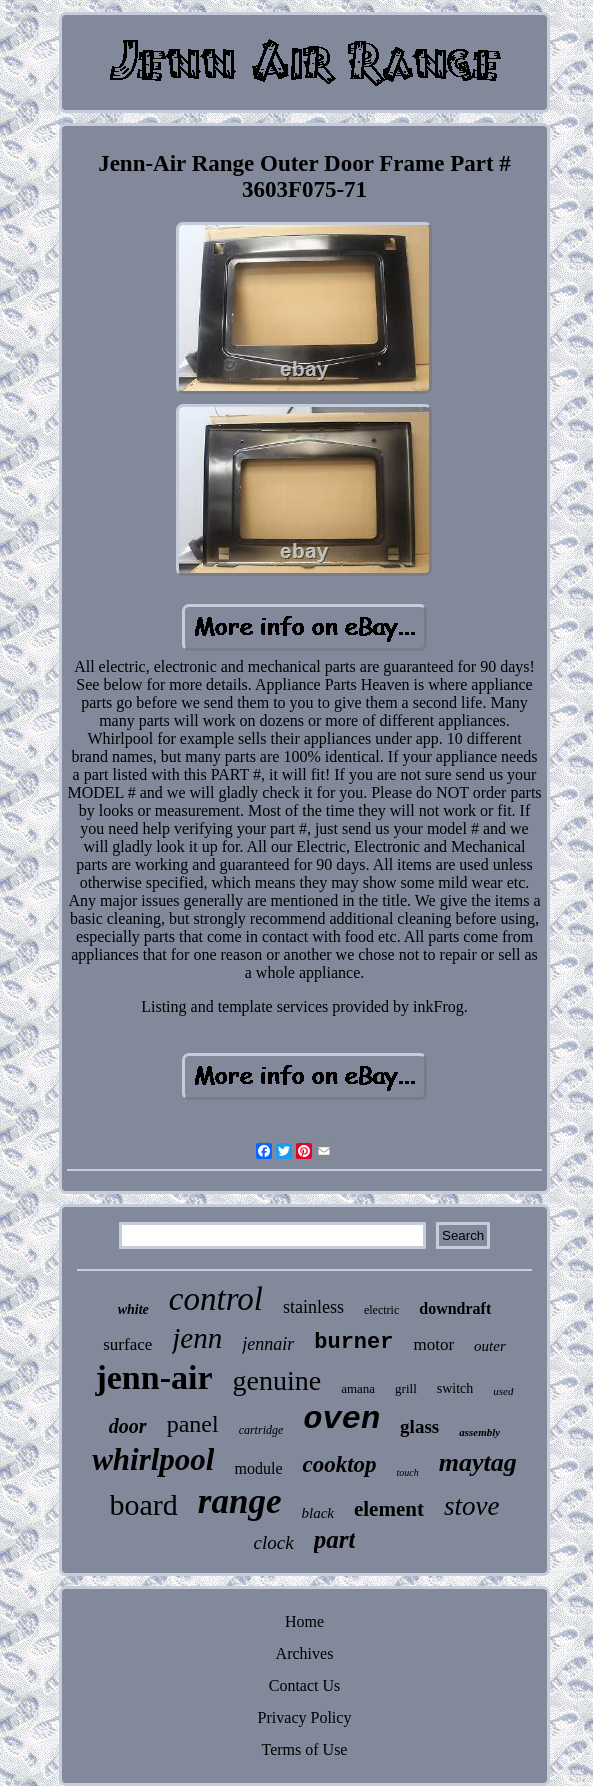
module (258, 1468)
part (335, 1539)
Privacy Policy (305, 1717)
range (240, 1501)
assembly (479, 1432)
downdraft (455, 1308)
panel (193, 1424)
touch (408, 1472)
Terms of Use (305, 1749)
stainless (313, 1307)
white (133, 1309)
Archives (305, 1653)
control (216, 1299)
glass (419, 1426)
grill (406, 1388)
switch (455, 1388)
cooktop (339, 1464)
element (389, 1509)
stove (471, 1506)
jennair (268, 1344)
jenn (197, 1338)
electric (381, 1310)
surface (127, 1344)
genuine (277, 1380)
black (317, 1513)
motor (433, 1344)
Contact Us (305, 1685)
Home (304, 1621)
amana (358, 1388)
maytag (478, 1462)
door (128, 1426)
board (144, 1504)
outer (490, 1346)
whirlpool (153, 1459)
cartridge (261, 1430)
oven (341, 1419)
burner (353, 1342)
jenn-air (153, 1377)
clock (274, 1542)
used (503, 1391)
